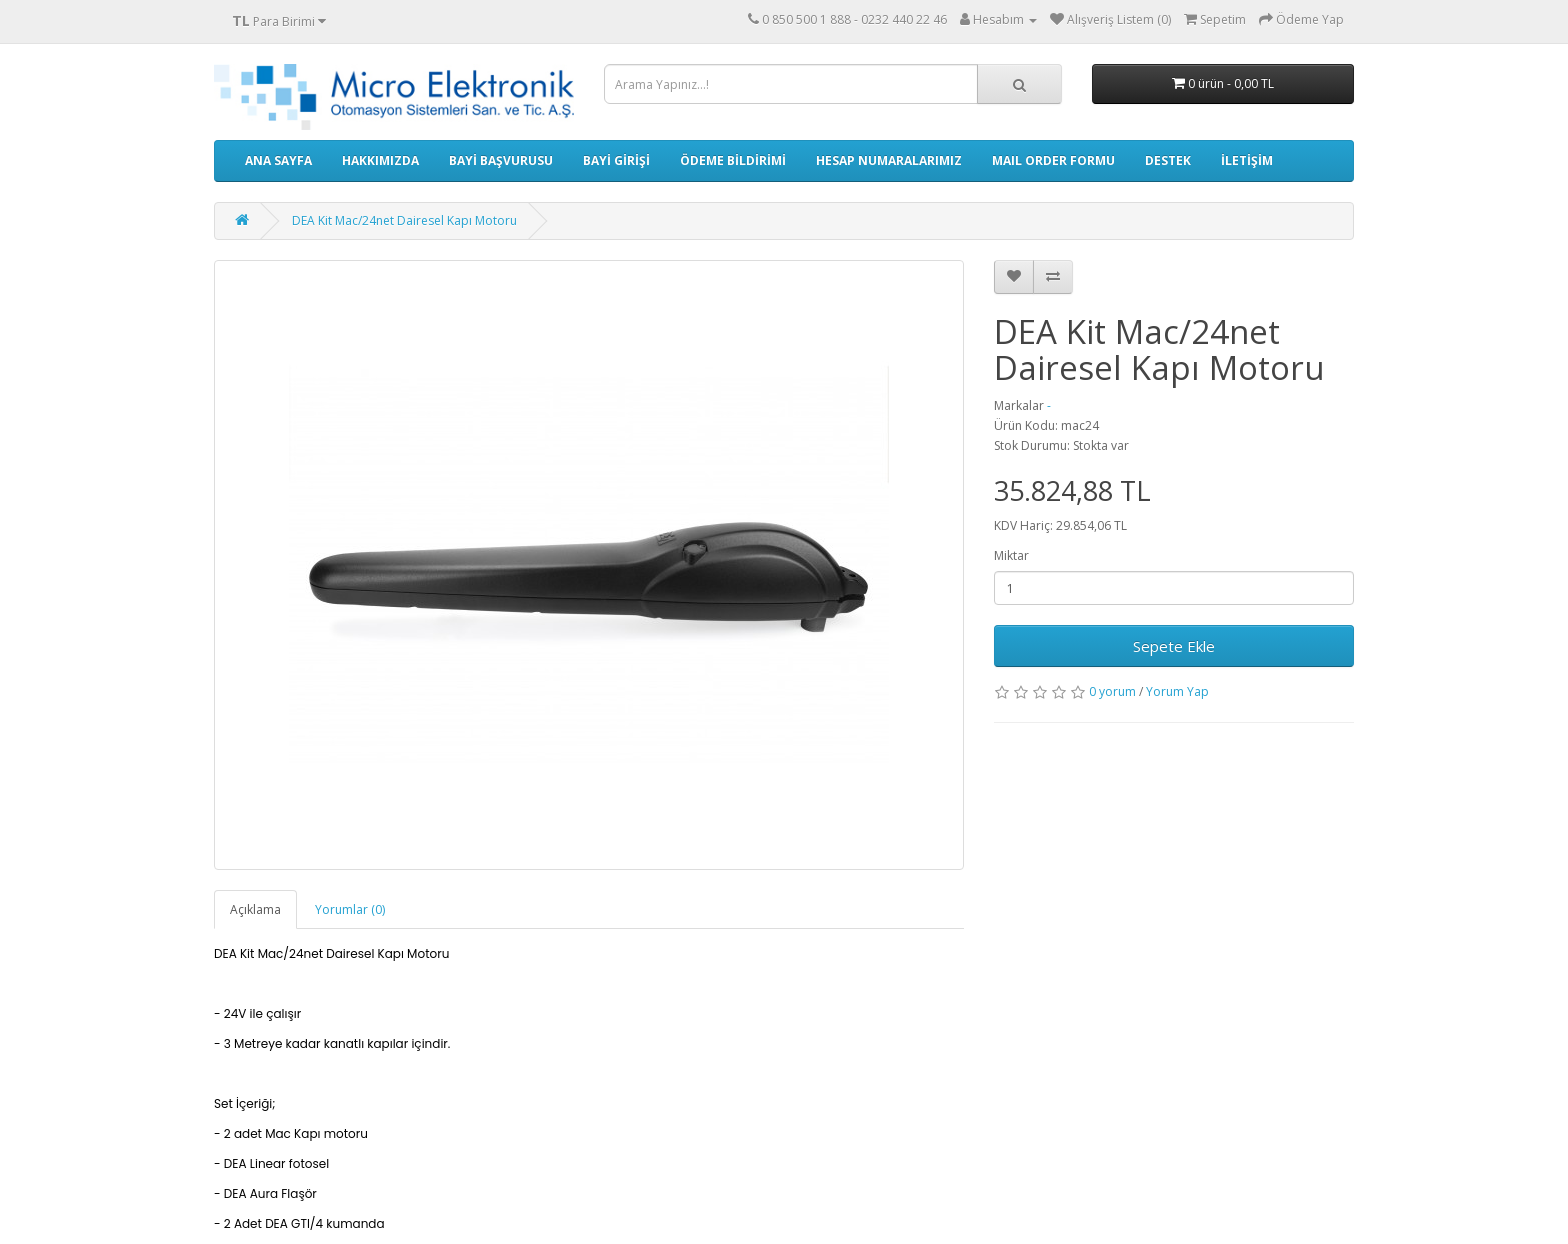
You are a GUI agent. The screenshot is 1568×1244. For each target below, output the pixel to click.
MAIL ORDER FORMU (1053, 160)
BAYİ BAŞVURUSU (501, 160)
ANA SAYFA (278, 160)
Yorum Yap (1177, 691)
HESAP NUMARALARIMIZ (889, 160)
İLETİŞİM (1247, 160)
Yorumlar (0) (350, 909)
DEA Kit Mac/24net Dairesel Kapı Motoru (404, 220)
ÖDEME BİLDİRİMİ (733, 160)
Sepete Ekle (1174, 646)
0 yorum (1112, 691)
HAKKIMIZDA (380, 160)
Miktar (1011, 555)
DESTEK (1168, 160)
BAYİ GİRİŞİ (616, 160)
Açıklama (255, 909)
